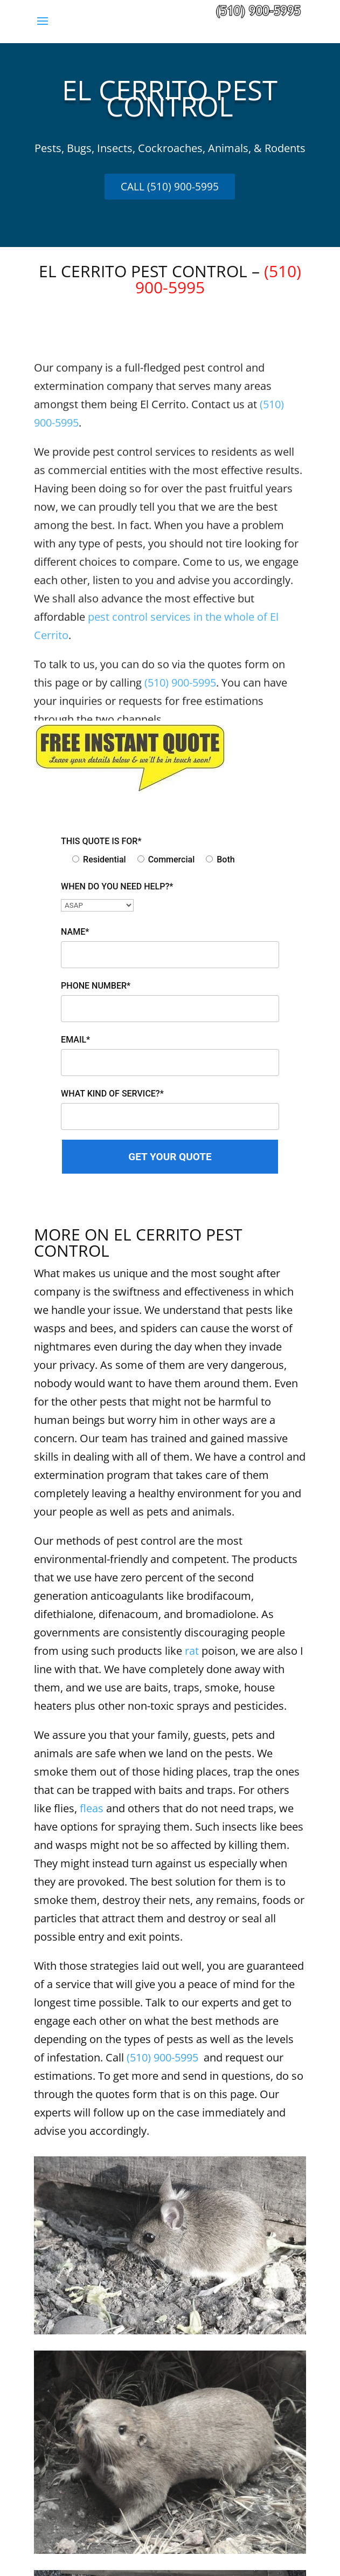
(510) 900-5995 (162, 2057)
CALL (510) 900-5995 (170, 187)
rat (192, 1650)
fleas (91, 1808)
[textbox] (170, 104)
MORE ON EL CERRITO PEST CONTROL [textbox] (138, 1244)
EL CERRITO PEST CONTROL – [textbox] (170, 280)
